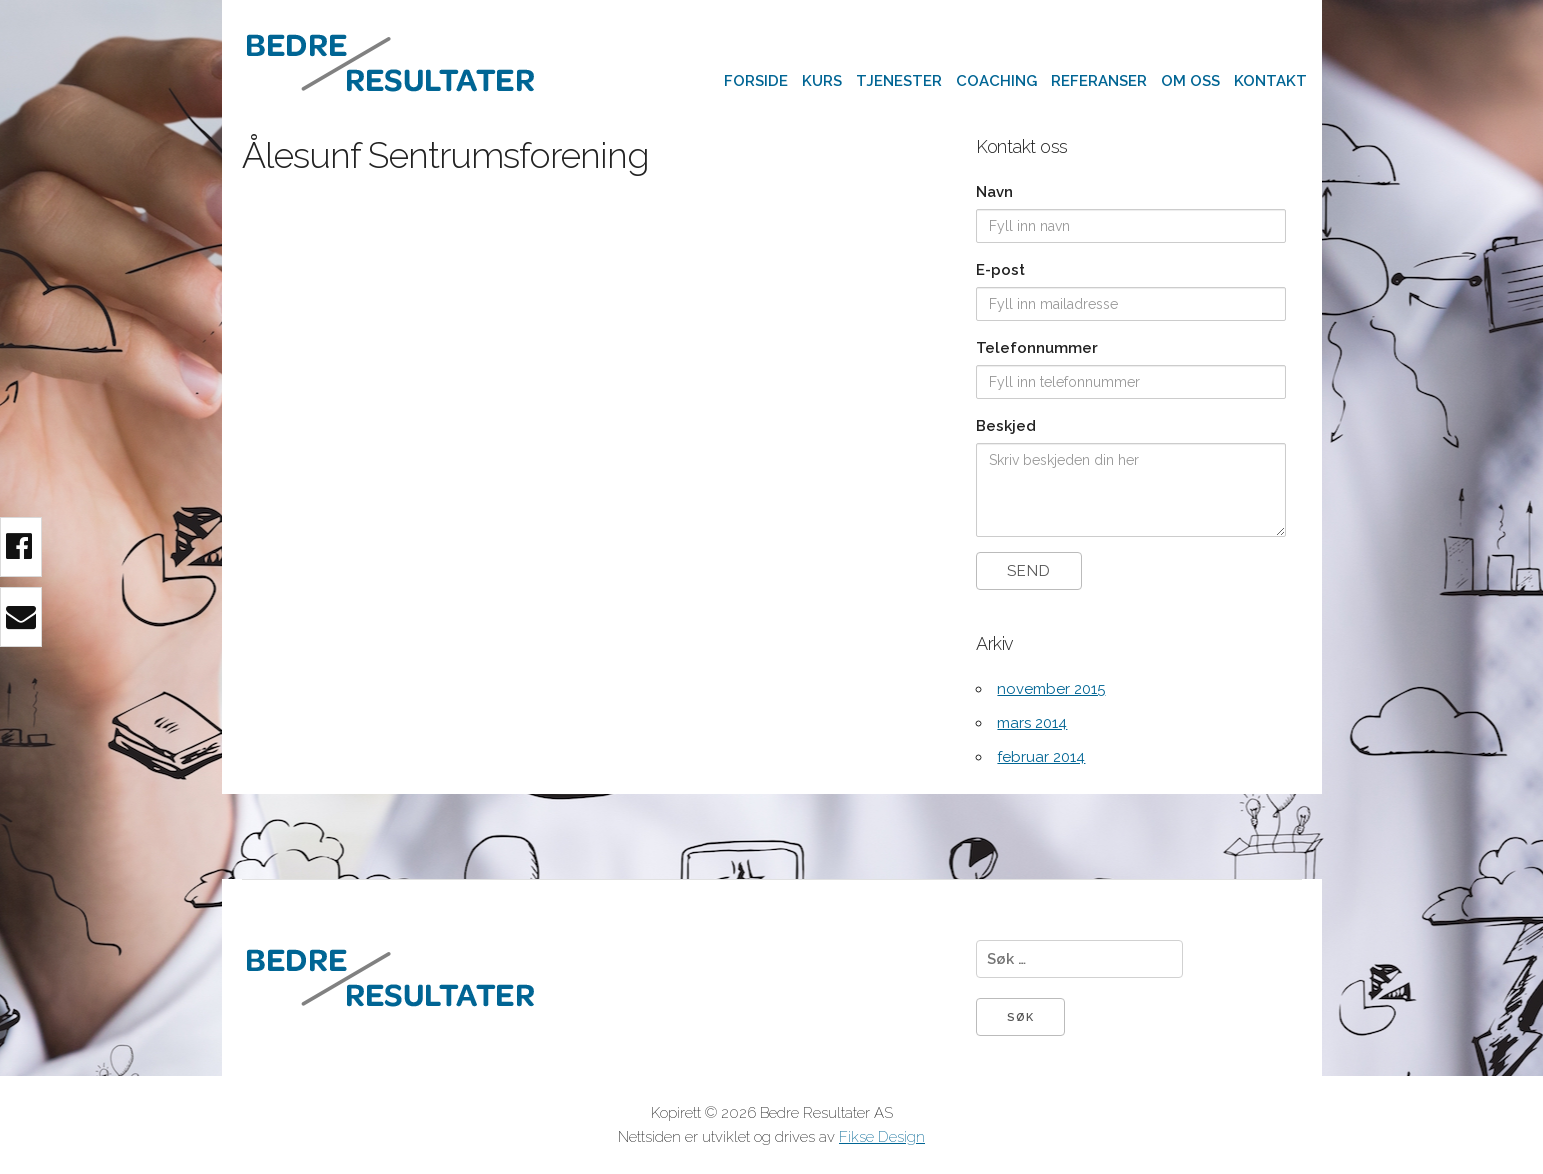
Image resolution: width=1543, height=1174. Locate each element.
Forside (756, 81)
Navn (994, 192)
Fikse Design (882, 1137)
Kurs (822, 81)
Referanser (1099, 81)
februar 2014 (1041, 757)
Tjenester (899, 81)
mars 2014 (1032, 723)
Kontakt (1270, 81)
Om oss (1190, 81)
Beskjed (1006, 426)
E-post (1000, 270)
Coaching (996, 81)
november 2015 (1051, 689)
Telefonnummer (1037, 348)
